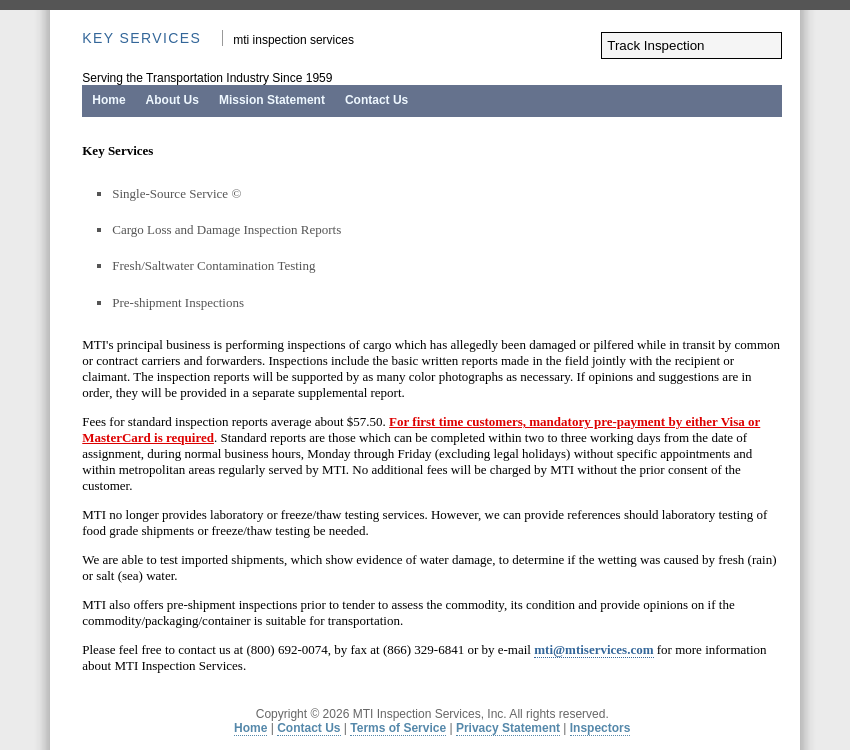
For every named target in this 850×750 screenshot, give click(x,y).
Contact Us (376, 100)
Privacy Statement (508, 728)
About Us (172, 100)
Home (108, 100)
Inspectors (600, 728)
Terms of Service (398, 728)
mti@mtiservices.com (593, 649)
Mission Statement (272, 100)
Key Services (141, 38)
